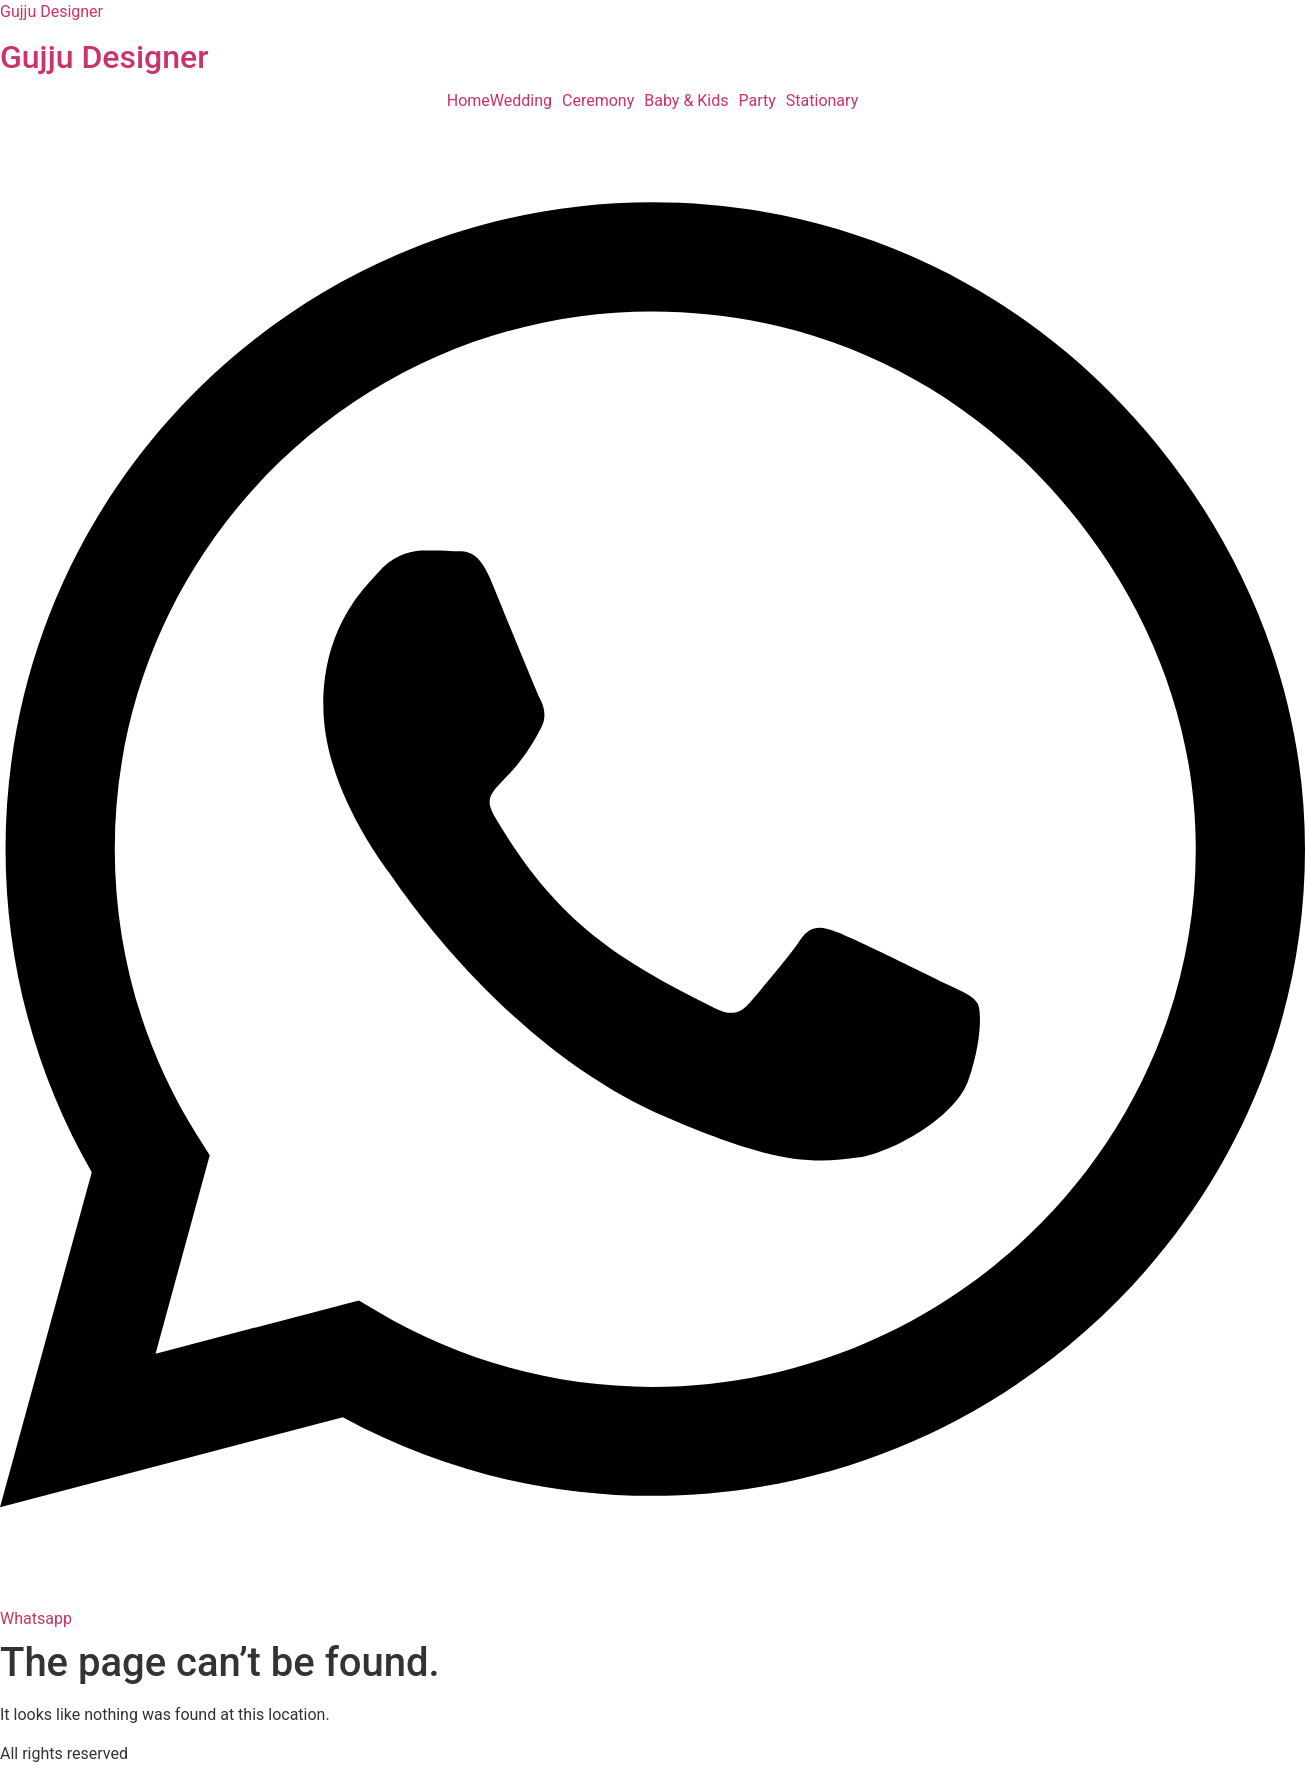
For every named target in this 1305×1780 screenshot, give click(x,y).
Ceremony (598, 101)
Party (757, 101)
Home (468, 101)
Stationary (822, 101)
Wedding (521, 101)
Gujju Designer (51, 11)
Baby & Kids (686, 101)
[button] (526, 101)
